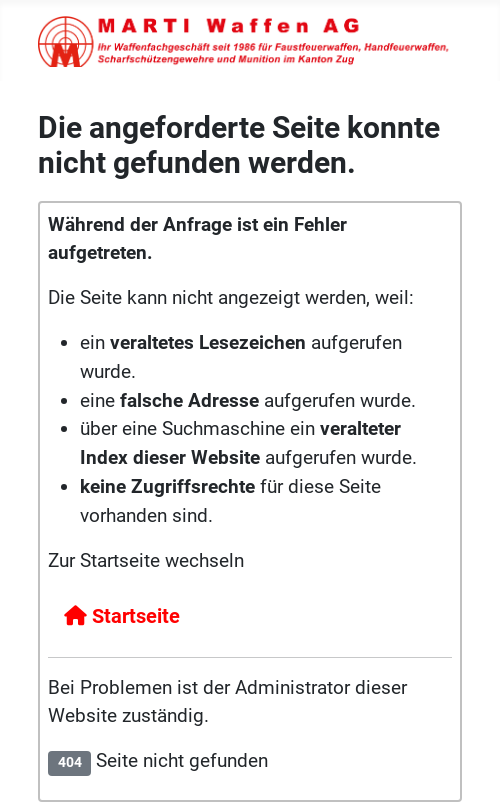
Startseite (122, 616)
